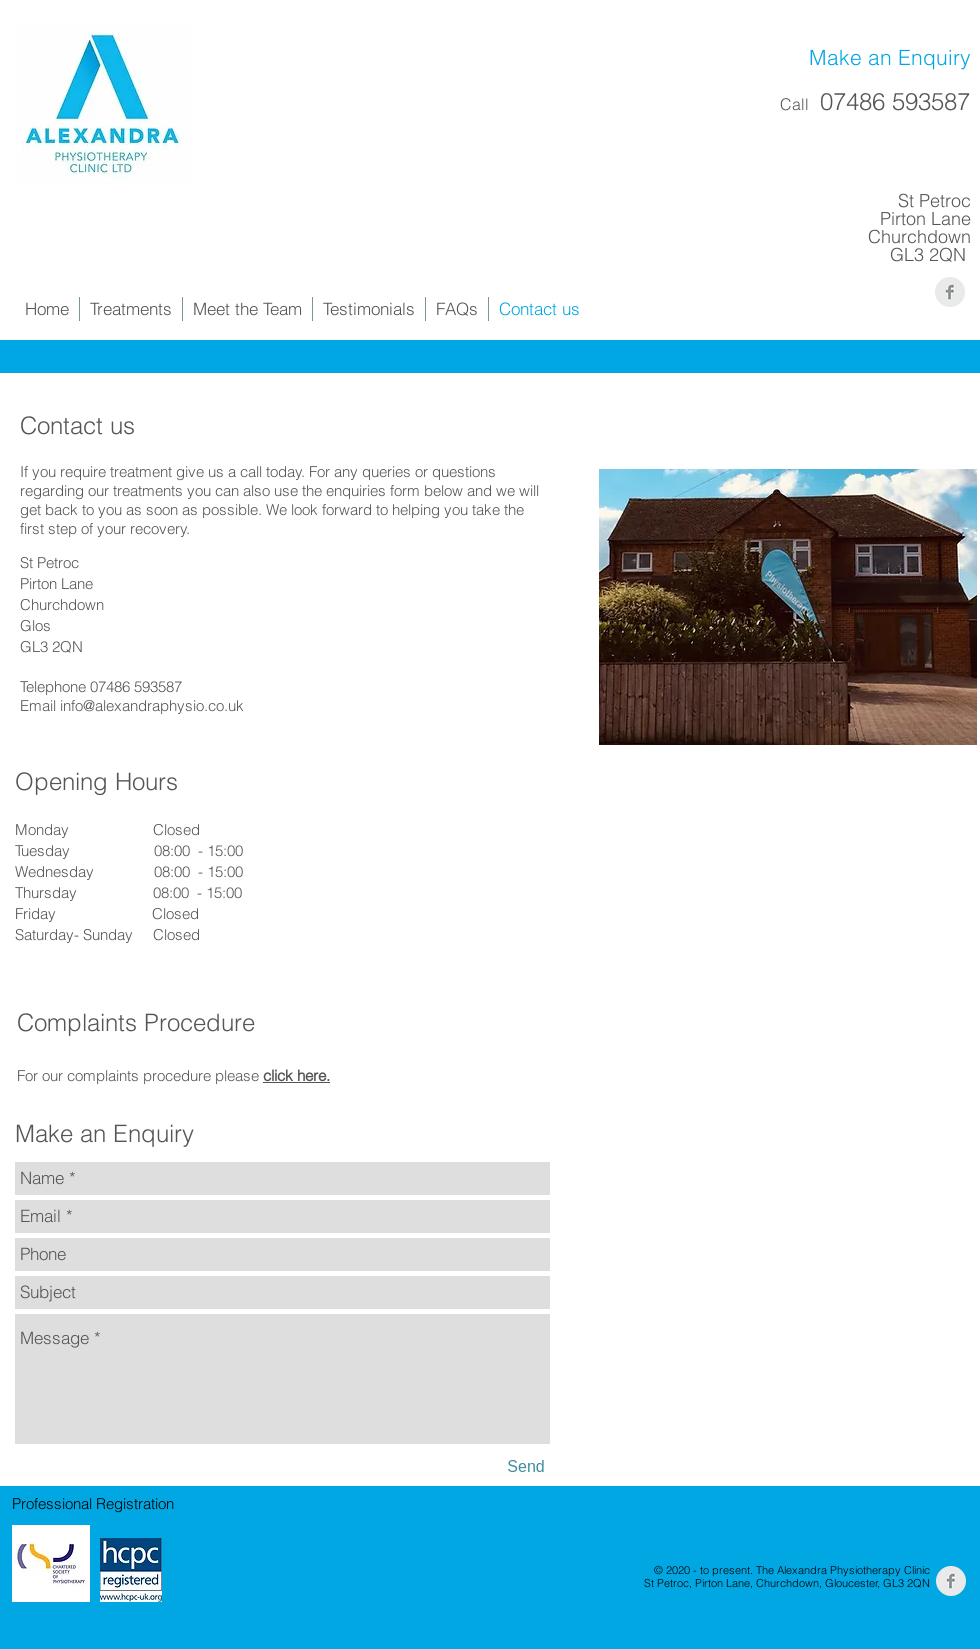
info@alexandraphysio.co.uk (152, 705)
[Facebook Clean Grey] (950, 292)
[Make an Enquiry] (873, 58)
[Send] (526, 1468)
